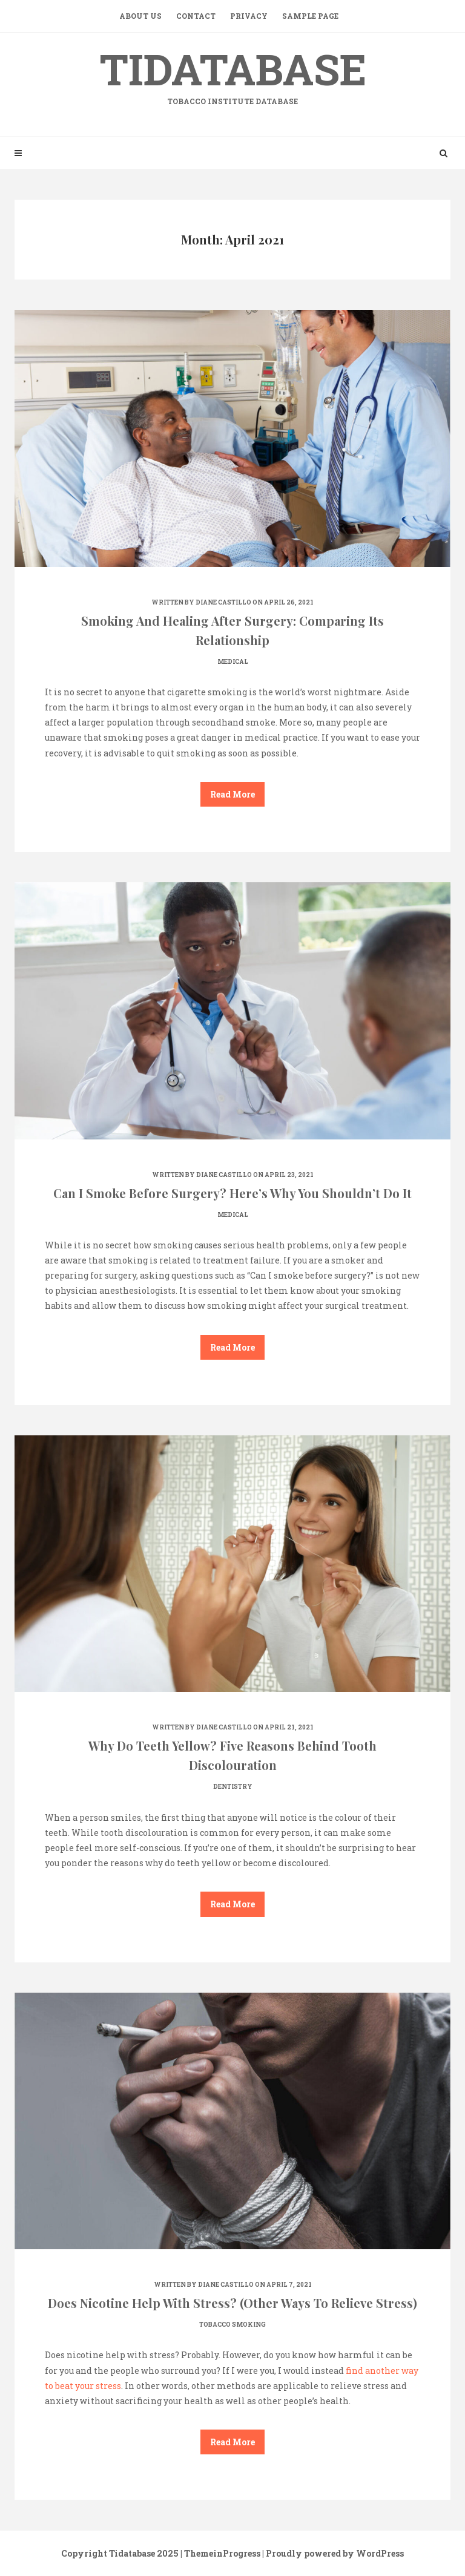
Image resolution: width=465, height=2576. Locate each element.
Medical (232, 662)
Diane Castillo (223, 602)
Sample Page (310, 16)
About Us (140, 16)
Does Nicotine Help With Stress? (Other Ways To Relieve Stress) (232, 2303)
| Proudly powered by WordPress (333, 2553)
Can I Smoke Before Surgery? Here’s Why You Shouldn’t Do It (232, 1193)
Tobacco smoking (232, 2325)
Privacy (249, 16)
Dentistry (232, 1787)
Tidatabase (232, 73)
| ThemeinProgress (220, 2553)
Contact (196, 16)
